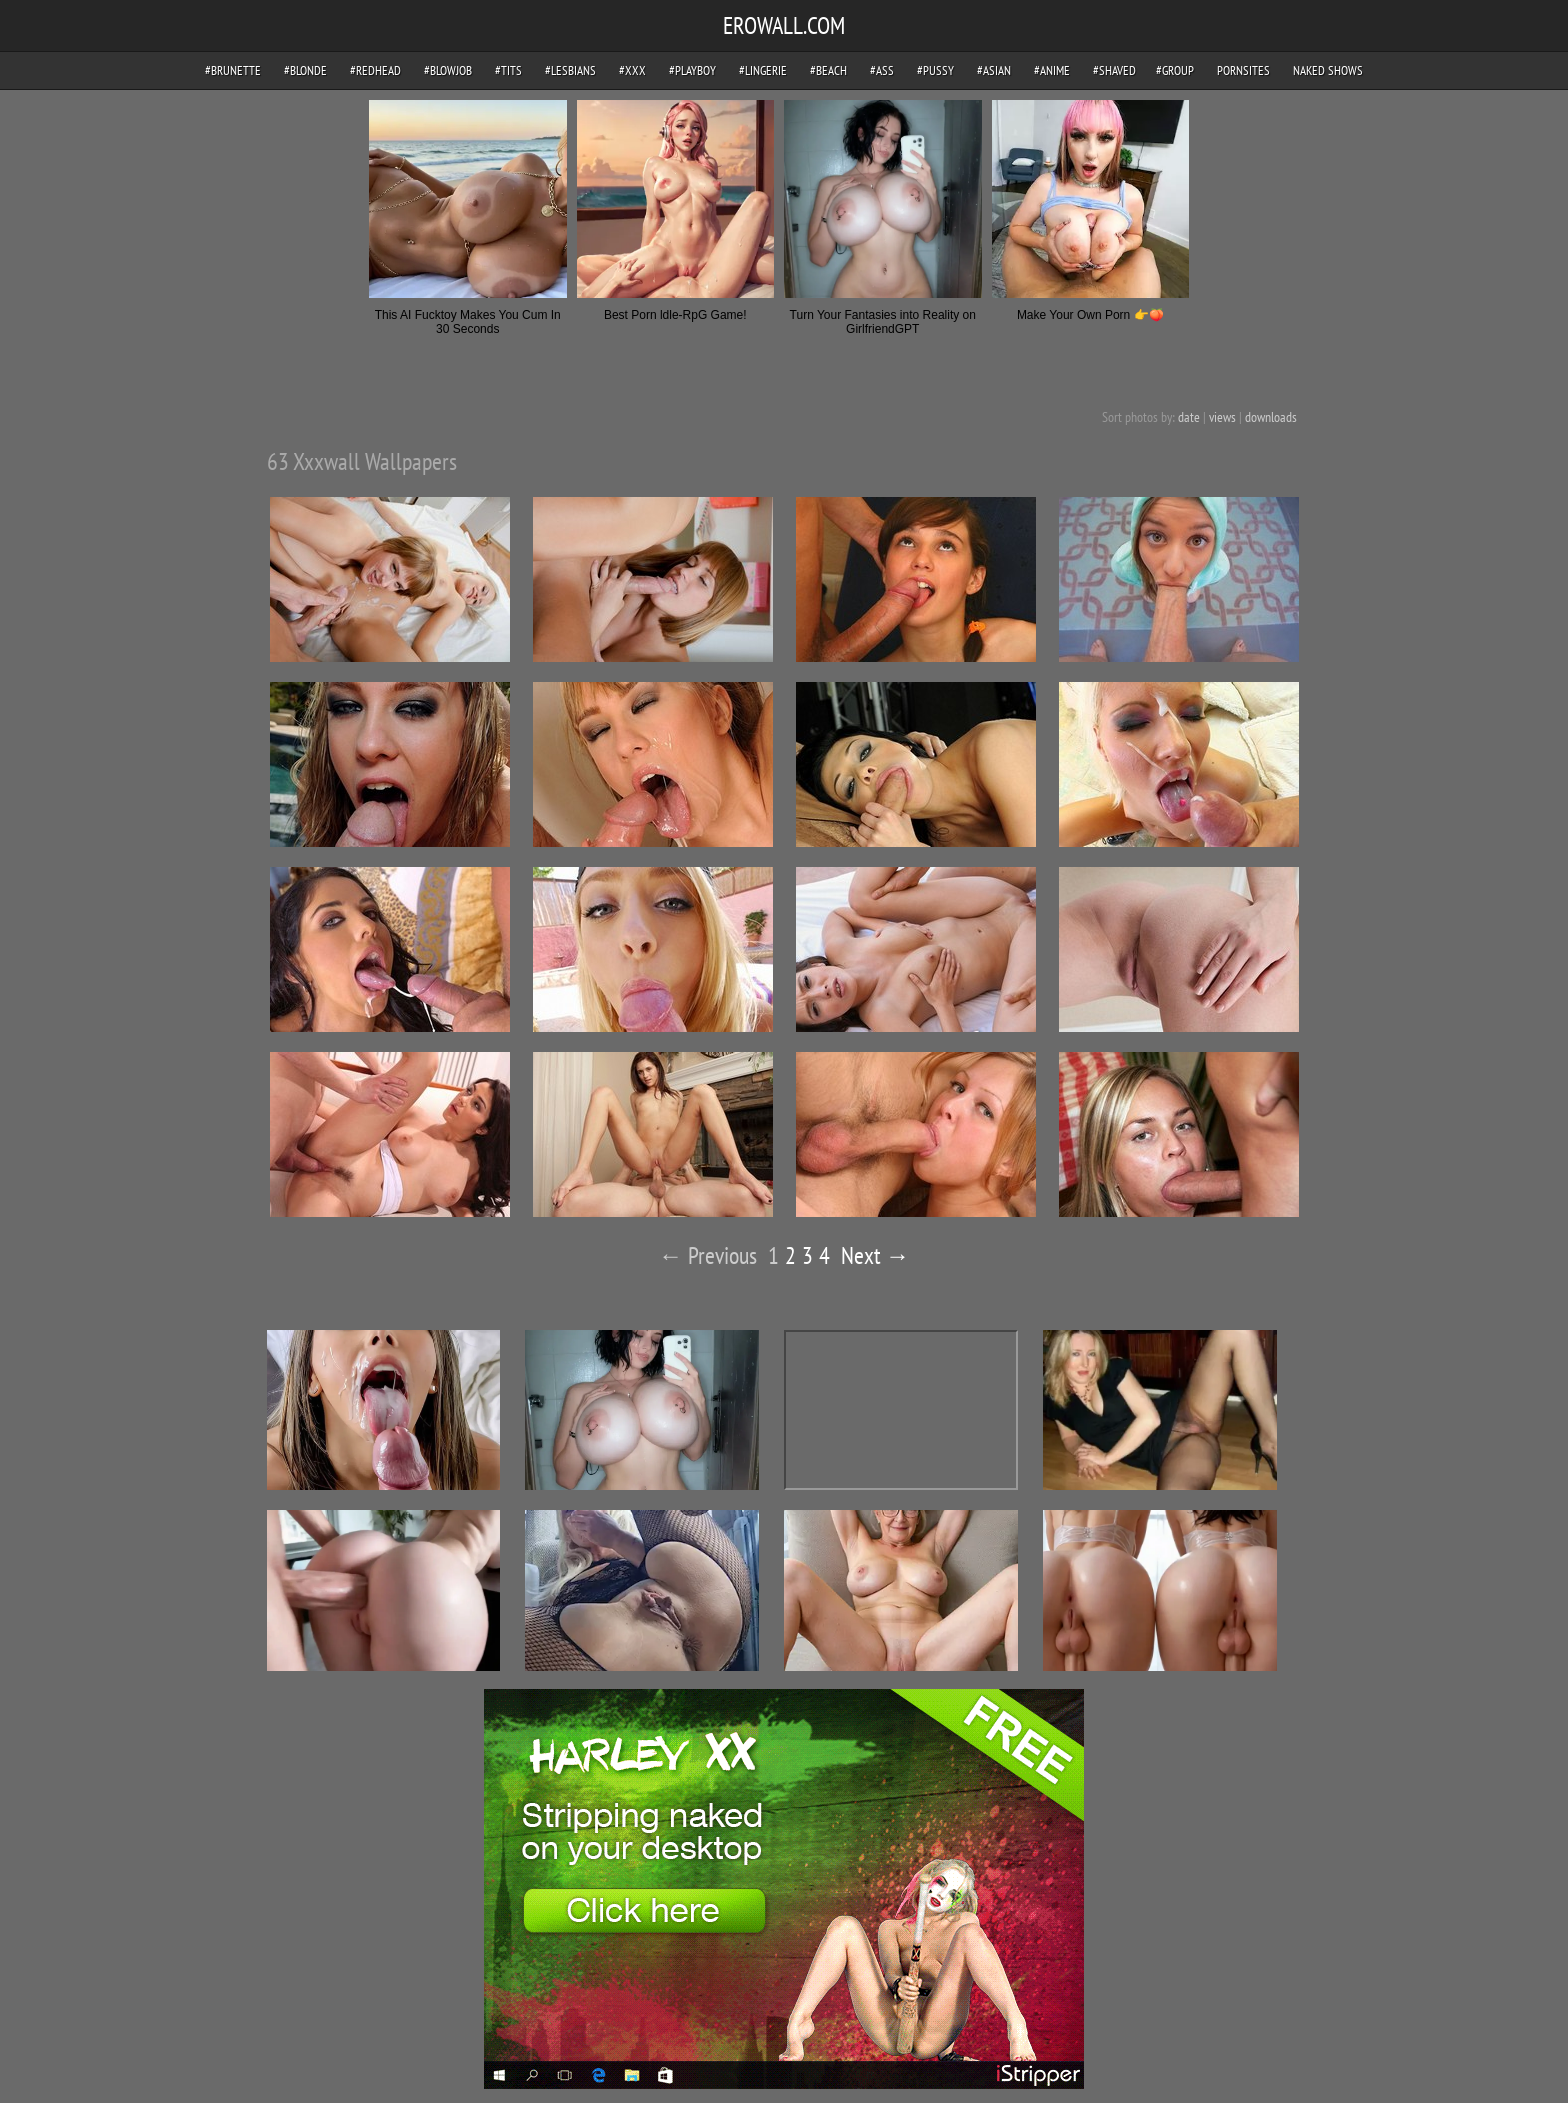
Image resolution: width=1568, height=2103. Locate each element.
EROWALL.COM (784, 25)
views (1222, 417)
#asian (994, 70)
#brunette (233, 70)
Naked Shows (1328, 70)
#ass (882, 70)
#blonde (305, 70)
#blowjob (448, 70)
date (1189, 417)
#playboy (692, 70)
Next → (875, 1255)
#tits (508, 70)
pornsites (1243, 70)
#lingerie (763, 70)
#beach (828, 70)
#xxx (632, 70)
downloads (1271, 417)
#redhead (375, 70)
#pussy (935, 70)
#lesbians (570, 70)
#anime (1052, 70)
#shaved (1114, 70)
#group (1175, 70)
